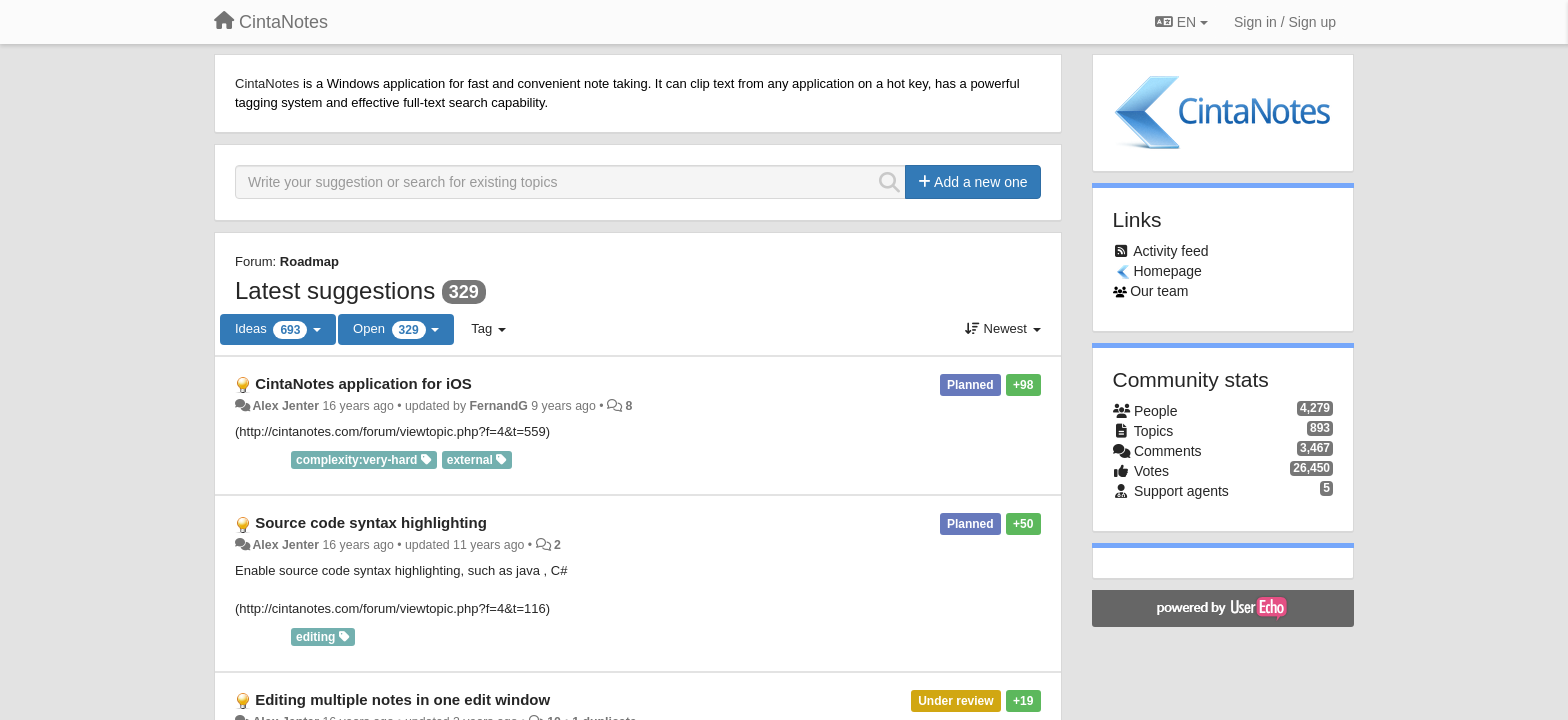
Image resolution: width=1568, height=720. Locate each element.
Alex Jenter (285, 406)
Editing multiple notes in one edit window (402, 699)
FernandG (499, 406)
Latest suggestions (335, 290)
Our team (1159, 291)
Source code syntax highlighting (371, 522)
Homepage (1167, 271)
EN (1181, 22)
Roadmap (309, 261)
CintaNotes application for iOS (363, 383)
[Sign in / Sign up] (1285, 22)
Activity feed (1170, 251)
